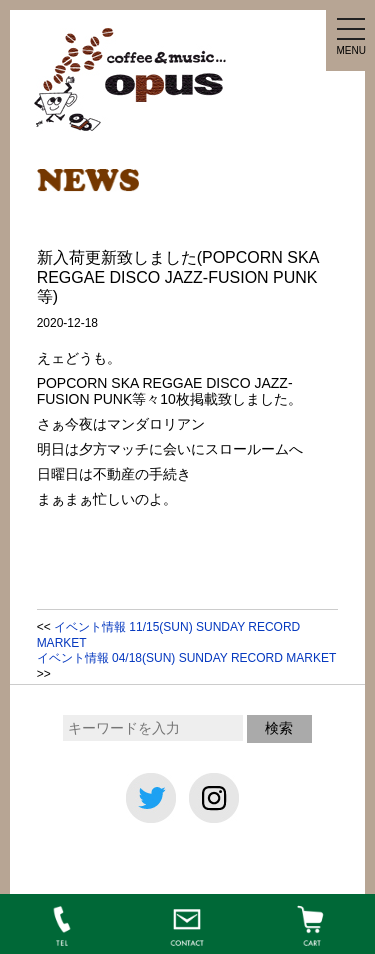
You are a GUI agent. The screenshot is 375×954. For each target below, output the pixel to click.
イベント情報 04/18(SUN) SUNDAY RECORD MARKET (186, 658)
